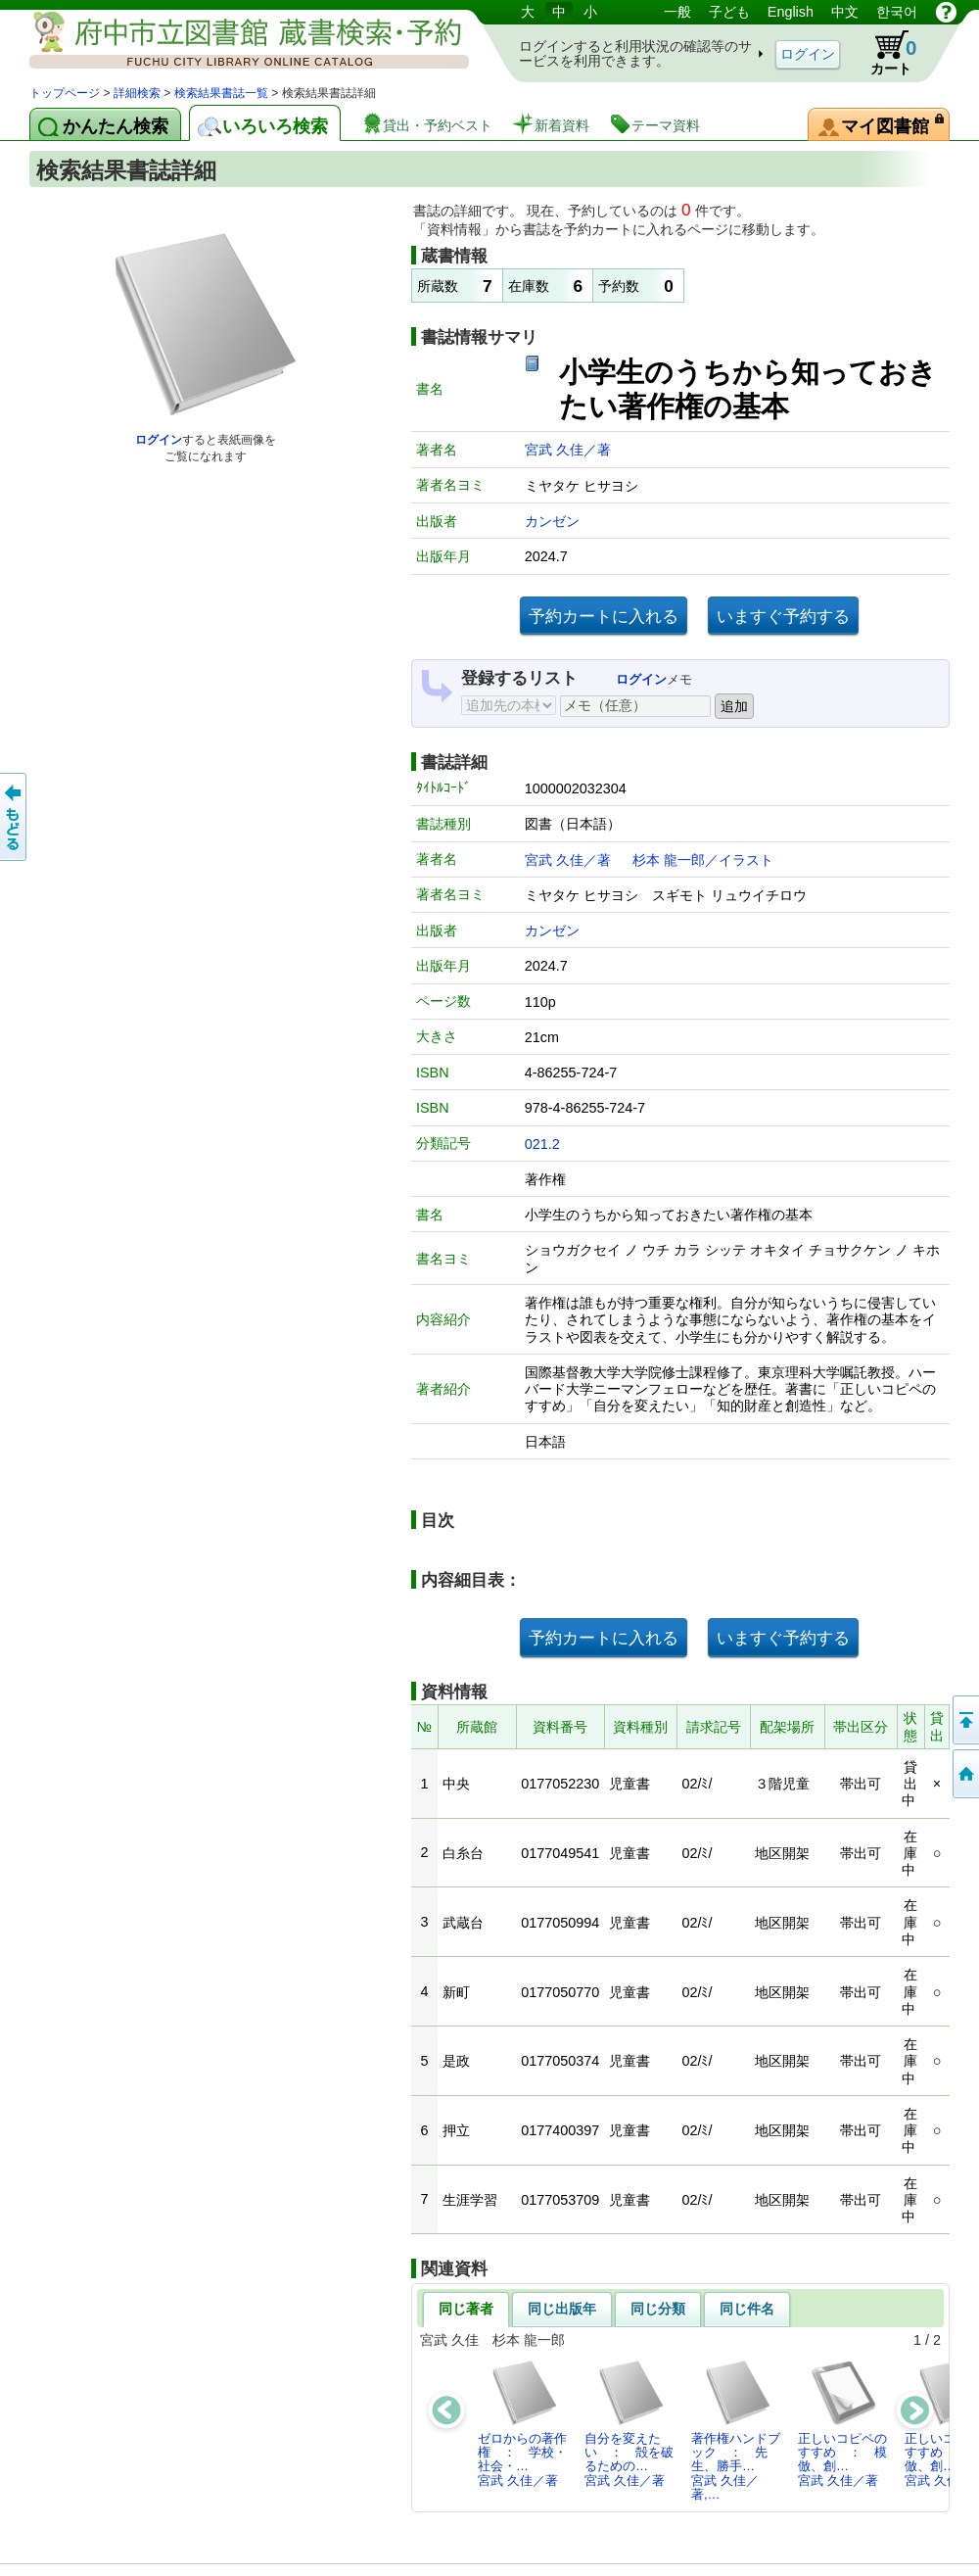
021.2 (542, 1144)
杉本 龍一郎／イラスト (702, 860)
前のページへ (14, 817)
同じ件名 (747, 2308)
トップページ (64, 93)
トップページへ (964, 1773)
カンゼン (552, 521)
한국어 (896, 12)
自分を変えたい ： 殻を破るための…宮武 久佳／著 (629, 2423)
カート (884, 52)
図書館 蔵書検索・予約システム (235, 41)
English (791, 12)
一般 (677, 12)
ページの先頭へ (964, 1719)
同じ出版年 (562, 2308)
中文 (845, 12)
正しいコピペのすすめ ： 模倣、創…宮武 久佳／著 (842, 2423)
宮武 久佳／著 (568, 449)
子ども (729, 12)
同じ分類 (657, 2308)
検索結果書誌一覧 (221, 93)
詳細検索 (137, 93)
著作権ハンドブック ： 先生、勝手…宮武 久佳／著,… (735, 2430)
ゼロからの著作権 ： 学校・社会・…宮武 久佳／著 (522, 2423)
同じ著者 (466, 2308)
